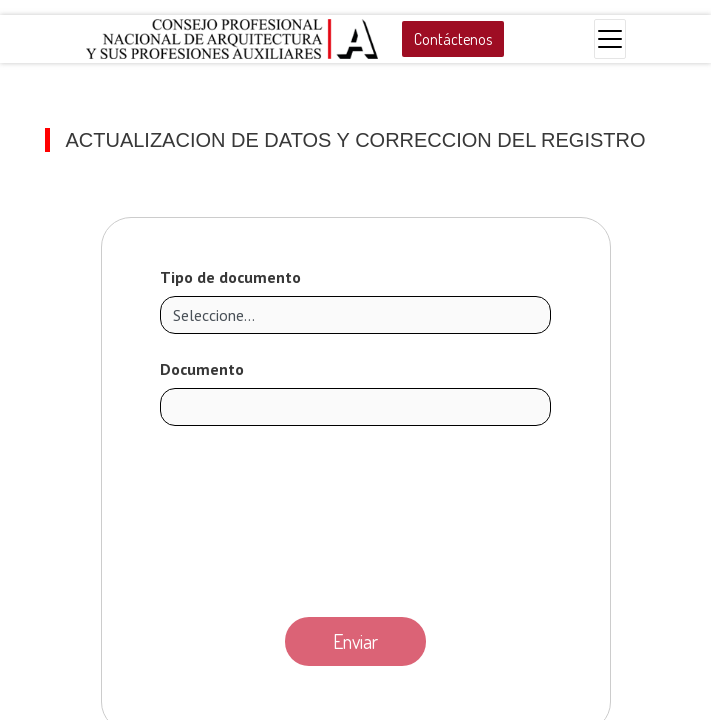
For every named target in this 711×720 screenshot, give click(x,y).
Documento (202, 369)
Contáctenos (453, 39)
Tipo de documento (230, 277)
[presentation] (356, 516)
